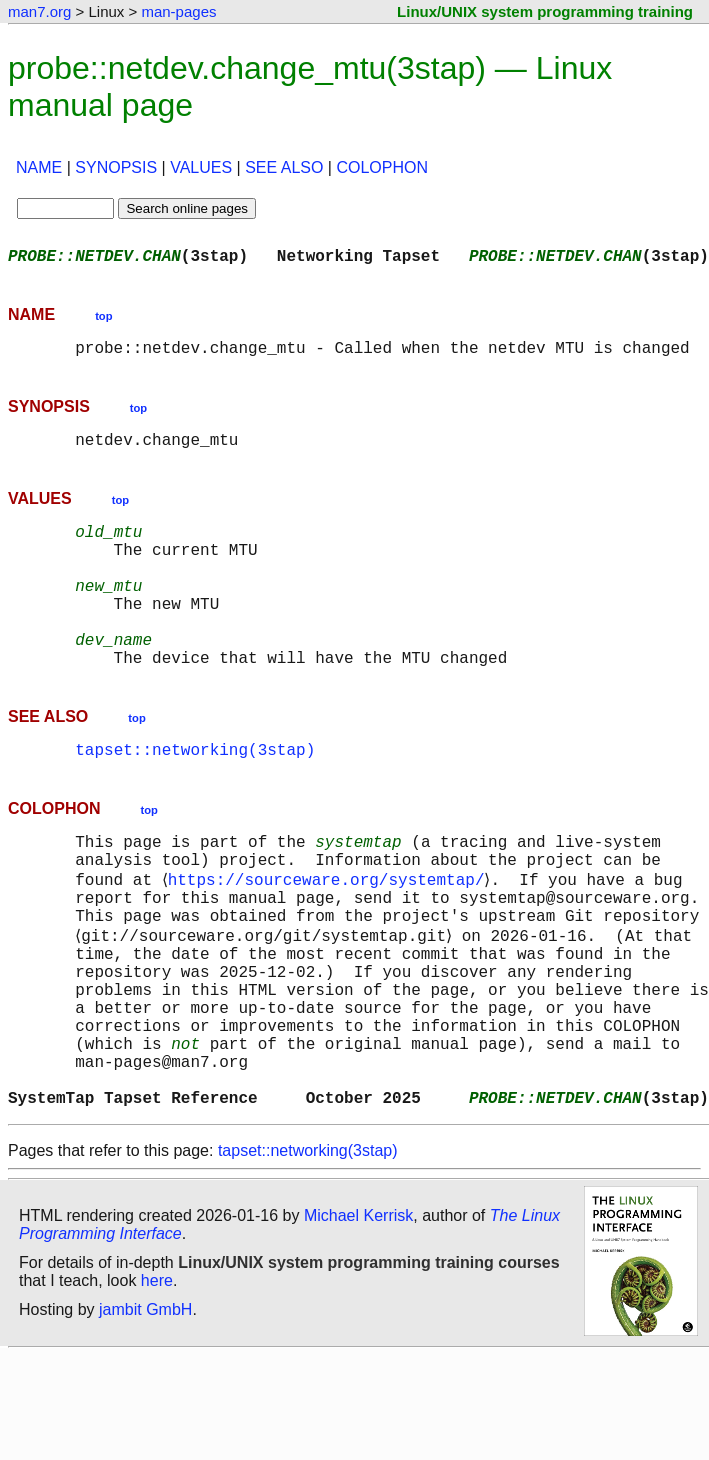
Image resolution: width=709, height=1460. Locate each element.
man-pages (178, 11)
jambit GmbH (145, 1413)
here (157, 1384)
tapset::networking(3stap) (195, 797)
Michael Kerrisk (358, 1319)
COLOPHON (382, 167)
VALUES (201, 167)
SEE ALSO (284, 167)
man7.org (39, 11)
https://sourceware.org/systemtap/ (329, 937)
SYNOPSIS (116, 167)
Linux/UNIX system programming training (545, 11)
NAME (39, 167)
